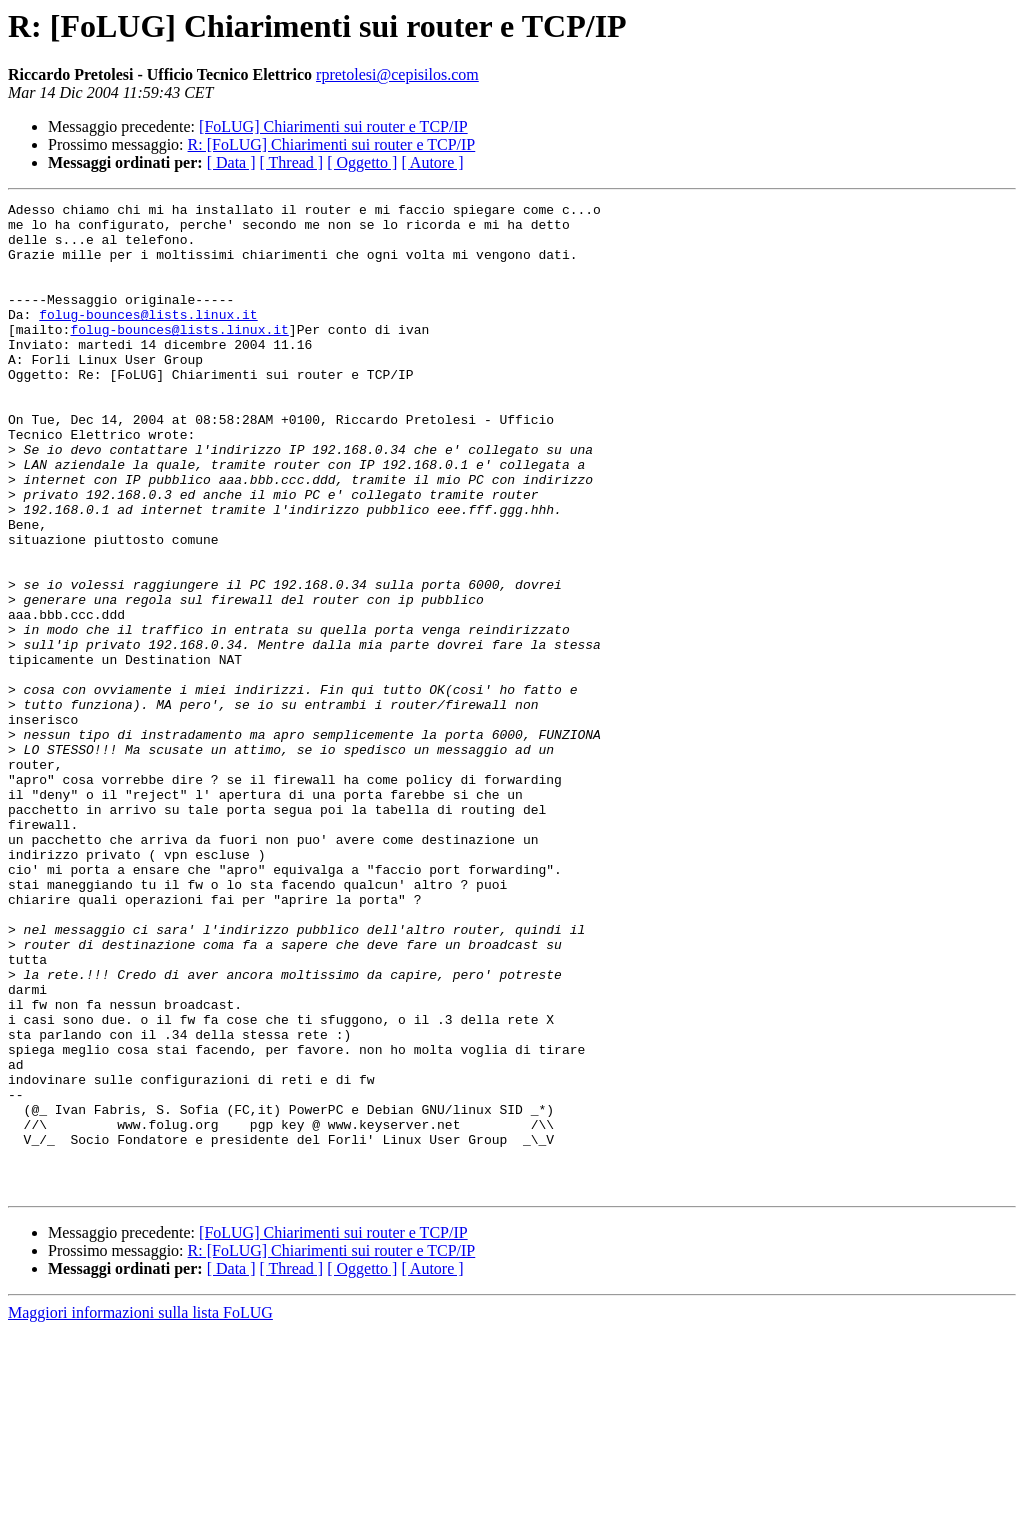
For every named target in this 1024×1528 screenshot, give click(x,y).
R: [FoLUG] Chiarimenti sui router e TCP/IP (332, 144)
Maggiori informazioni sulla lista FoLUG (140, 1510)
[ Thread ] (292, 162)
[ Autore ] (432, 162)
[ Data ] (231, 162)
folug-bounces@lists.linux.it (148, 338)
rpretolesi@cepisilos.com (397, 74)
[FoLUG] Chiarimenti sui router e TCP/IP (333, 126)
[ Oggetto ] (362, 162)
